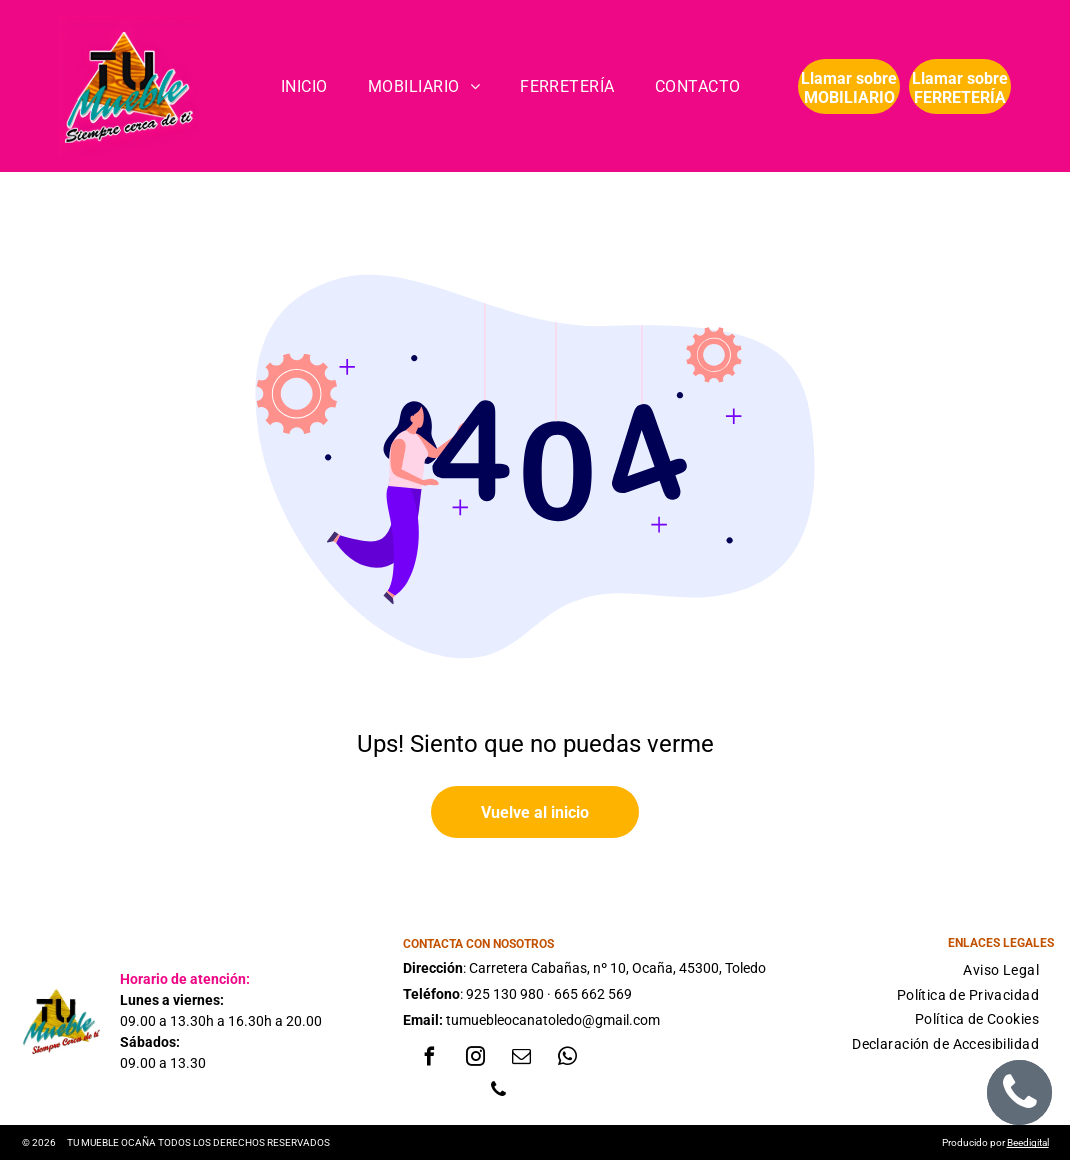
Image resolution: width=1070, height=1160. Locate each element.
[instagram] (475, 1059)
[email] (521, 1059)
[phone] (498, 1092)
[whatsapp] (567, 1059)
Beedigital (1028, 1142)
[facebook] (429, 1059)
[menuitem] (304, 86)
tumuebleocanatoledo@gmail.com (553, 1020)
